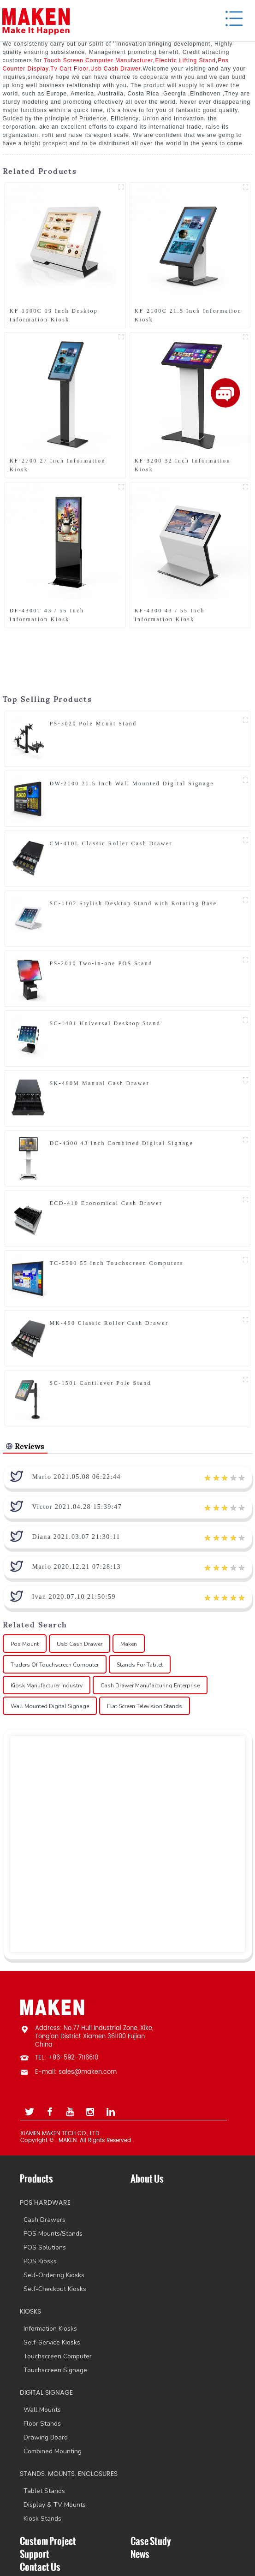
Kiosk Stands (40, 2518)
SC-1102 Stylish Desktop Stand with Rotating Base (133, 903)
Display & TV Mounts (53, 2504)
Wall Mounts (40, 2409)
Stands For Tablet (140, 1664)
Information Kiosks (48, 2328)
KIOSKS (30, 2311)
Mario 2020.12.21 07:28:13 (76, 1566)
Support (34, 2554)
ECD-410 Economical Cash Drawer (106, 1203)
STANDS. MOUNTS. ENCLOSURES (69, 2474)
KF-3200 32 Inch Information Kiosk (183, 465)
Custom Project (48, 2541)
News (139, 2554)
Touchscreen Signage (53, 2370)
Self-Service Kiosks (50, 2342)
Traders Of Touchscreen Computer (55, 1664)
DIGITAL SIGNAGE (46, 2392)
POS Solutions (43, 2247)
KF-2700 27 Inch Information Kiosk (58, 465)
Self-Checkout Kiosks (53, 2289)
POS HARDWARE (45, 2202)
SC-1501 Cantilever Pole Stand (101, 1383)
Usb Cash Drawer (115, 68)
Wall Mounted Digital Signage (50, 1706)
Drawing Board (44, 2437)
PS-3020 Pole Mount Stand (93, 723)
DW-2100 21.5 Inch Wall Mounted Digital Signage (132, 783)
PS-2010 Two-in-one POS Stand (101, 963)
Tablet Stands (42, 2491)
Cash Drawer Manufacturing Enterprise (150, 1685)
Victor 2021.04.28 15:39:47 (77, 1506)
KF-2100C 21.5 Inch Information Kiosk (188, 315)
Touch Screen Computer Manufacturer (98, 60)
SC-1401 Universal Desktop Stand (105, 1023)
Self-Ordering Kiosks (52, 2275)
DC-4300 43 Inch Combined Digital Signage (122, 1143)
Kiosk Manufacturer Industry (47, 1685)
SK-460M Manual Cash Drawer (100, 1083)
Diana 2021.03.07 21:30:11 (76, 1536)
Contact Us (40, 2567)
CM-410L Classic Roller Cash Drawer (111, 843)
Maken (128, 1644)
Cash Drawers (42, 2219)
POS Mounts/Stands (51, 2233)
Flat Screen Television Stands (144, 1706)
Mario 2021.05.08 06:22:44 (76, 1476)
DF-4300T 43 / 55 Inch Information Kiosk (47, 615)
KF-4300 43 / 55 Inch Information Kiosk (170, 615)
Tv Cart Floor (69, 68)
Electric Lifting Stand (185, 60)
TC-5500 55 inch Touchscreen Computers (117, 1263)
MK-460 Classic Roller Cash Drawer (109, 1323)
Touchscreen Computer (56, 2356)
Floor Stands (40, 2423)
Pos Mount (25, 1644)
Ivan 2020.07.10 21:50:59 (74, 1596)
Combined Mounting (51, 2451)
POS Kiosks (38, 2261)
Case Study (150, 2541)
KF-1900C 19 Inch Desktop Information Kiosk (54, 315)
